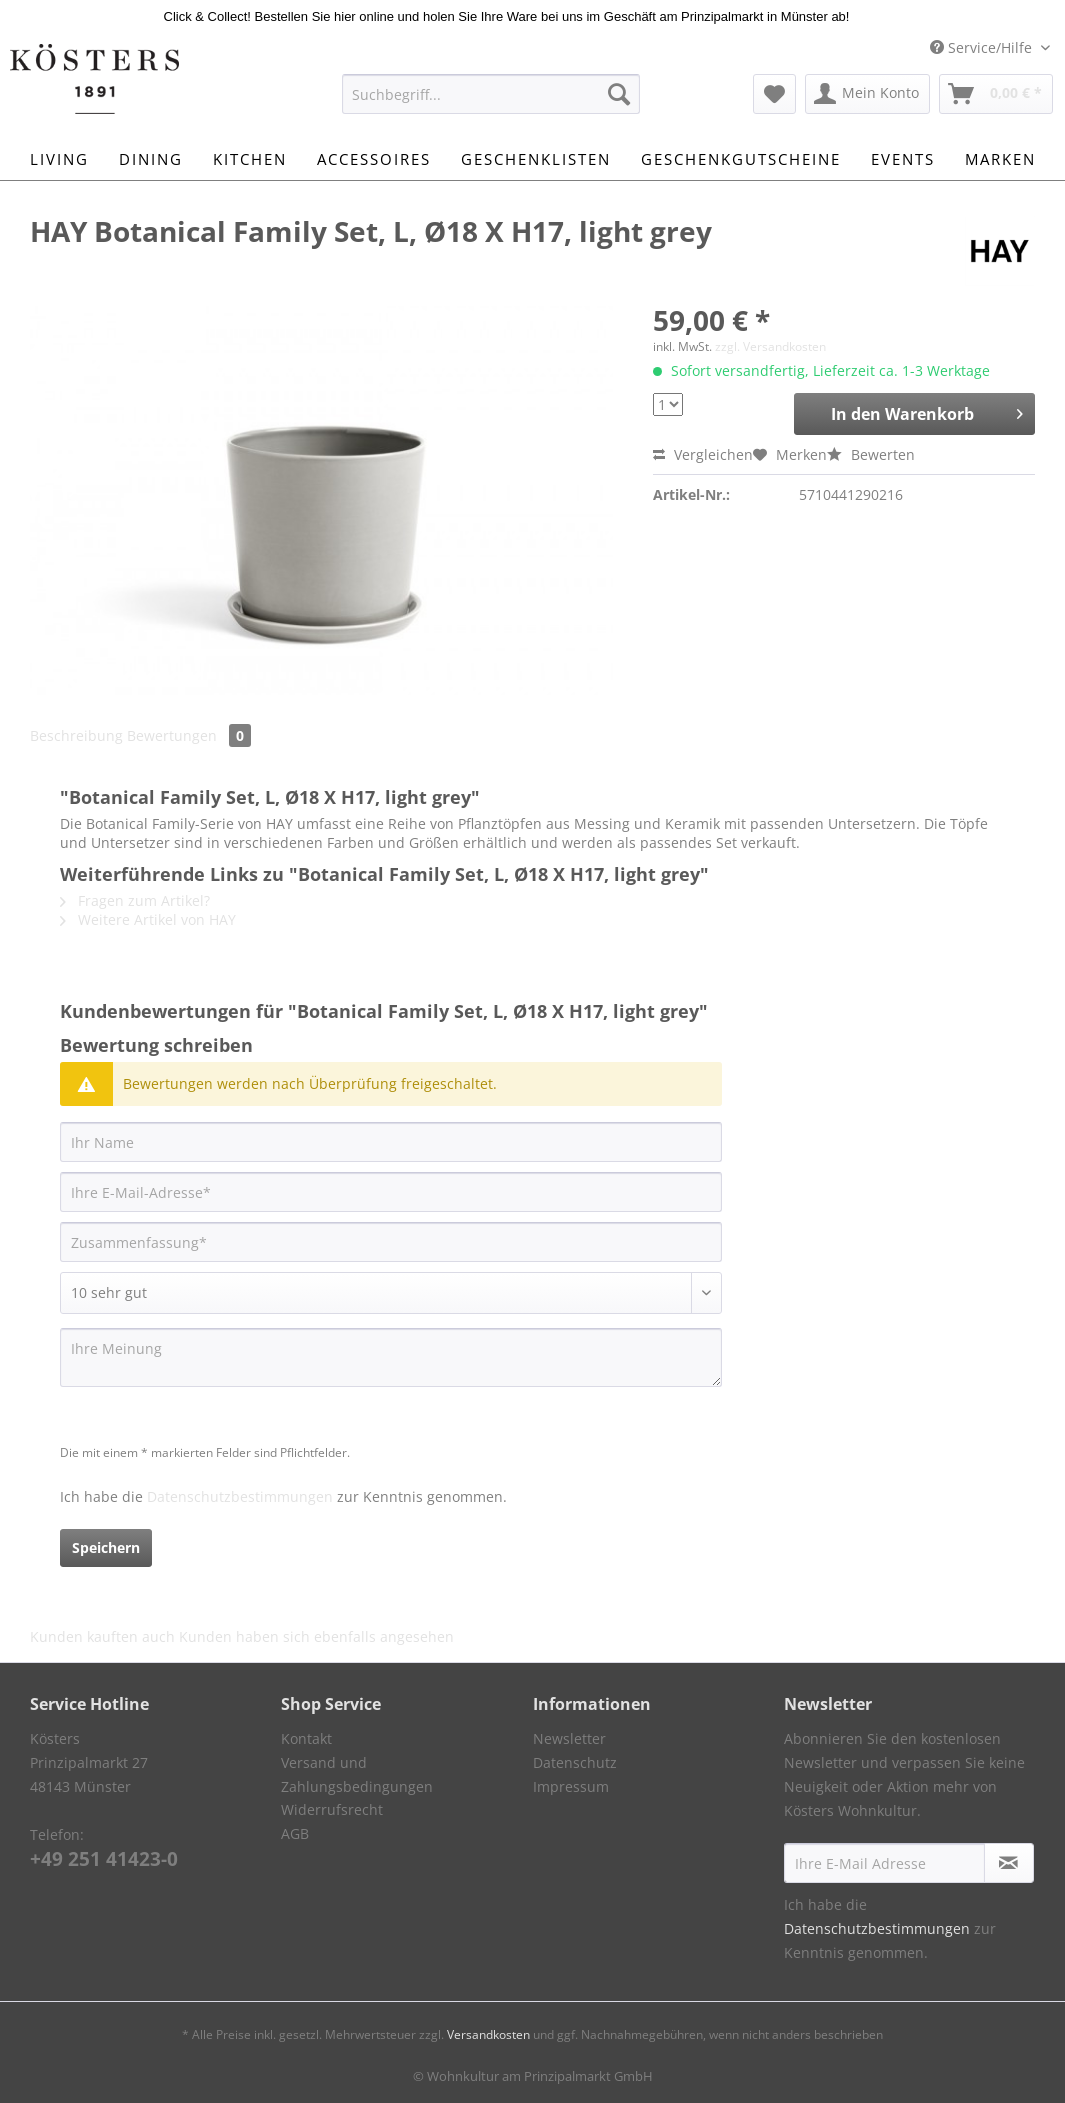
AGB (295, 1833)
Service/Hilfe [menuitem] (983, 47)
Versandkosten (488, 2034)
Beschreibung (76, 735)
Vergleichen (703, 454)
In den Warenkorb (927, 411)
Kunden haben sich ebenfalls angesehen (316, 1636)
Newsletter (569, 1738)
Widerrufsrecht (332, 1809)
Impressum (571, 1786)
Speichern (106, 1547)
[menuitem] (491, 103)
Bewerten (871, 454)
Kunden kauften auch (102, 1636)
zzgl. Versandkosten (770, 346)
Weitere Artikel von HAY (148, 919)
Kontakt (306, 1738)
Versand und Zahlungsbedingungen (357, 1774)
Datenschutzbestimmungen (240, 1496)
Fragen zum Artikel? (135, 900)
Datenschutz (575, 1762)
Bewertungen (189, 735)
